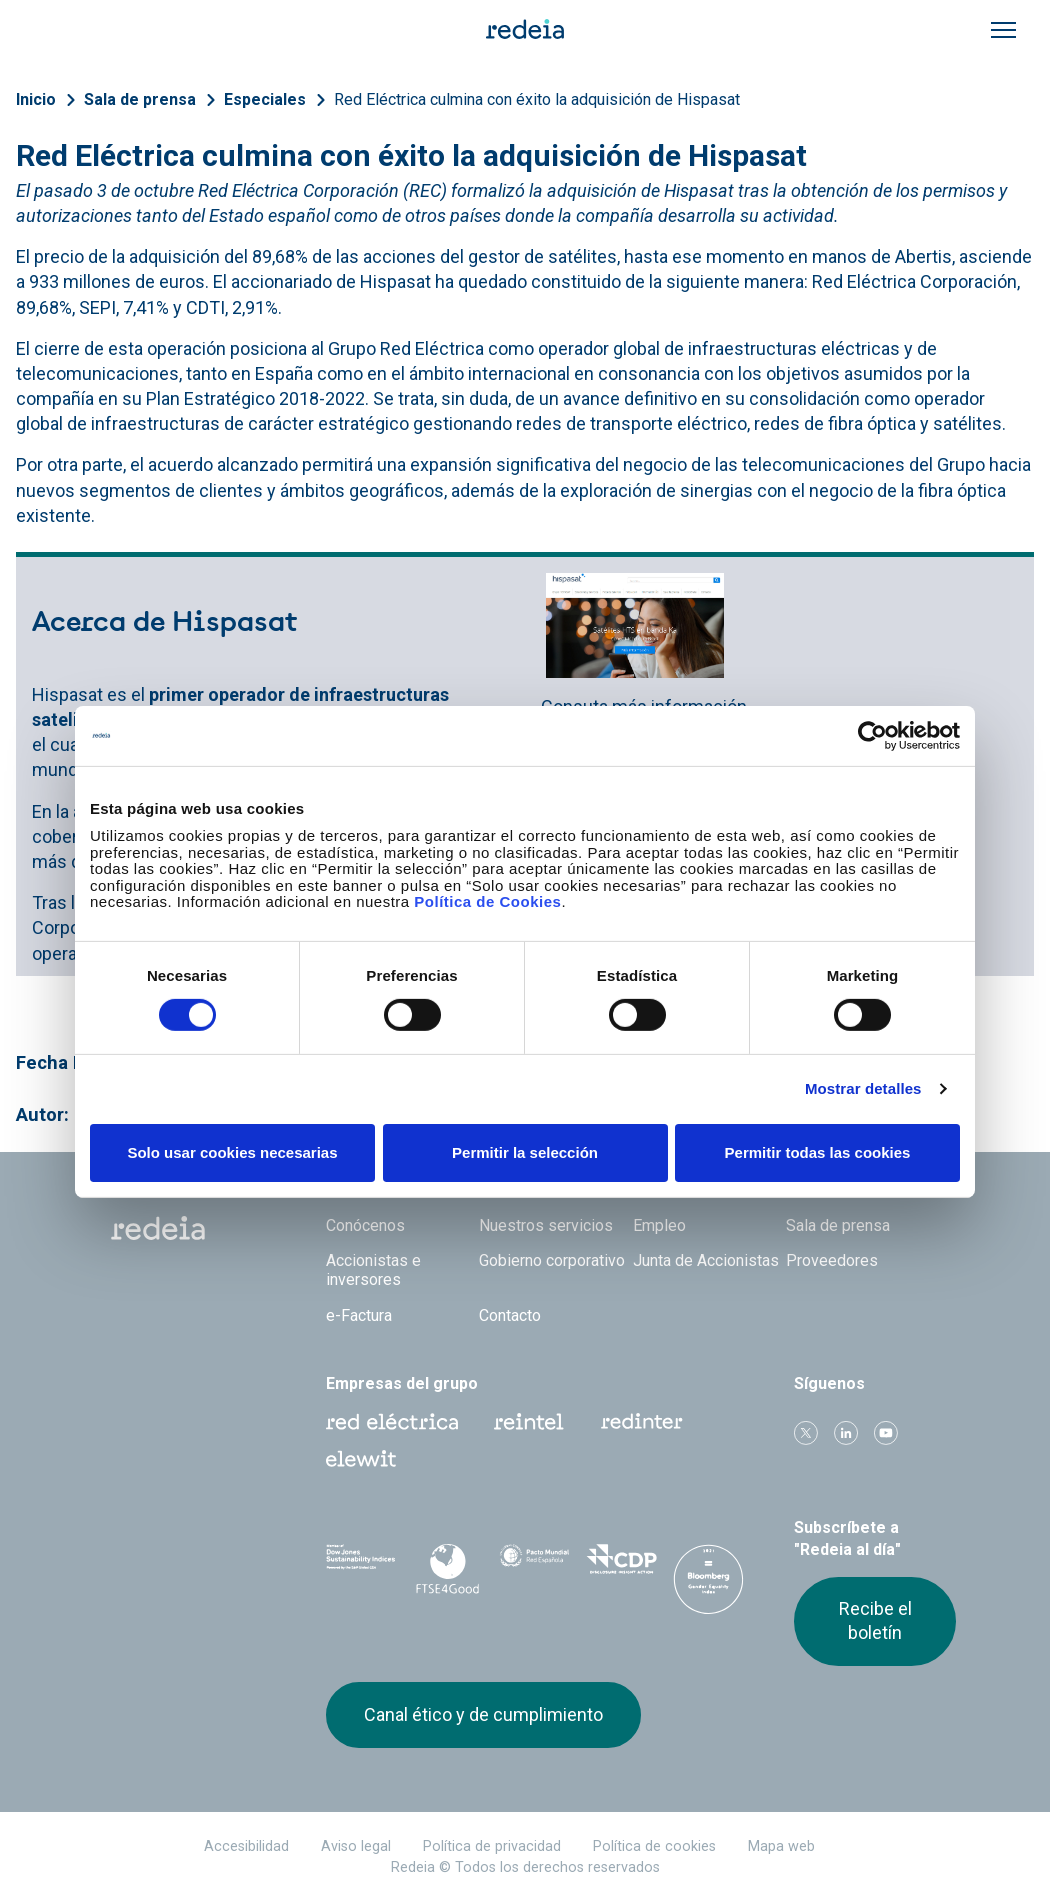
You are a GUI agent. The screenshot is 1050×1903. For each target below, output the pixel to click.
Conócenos (365, 1225)
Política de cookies (654, 1846)
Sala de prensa (140, 99)
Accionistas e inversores (373, 1270)
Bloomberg (708, 1585)
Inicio (36, 99)
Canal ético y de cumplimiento (483, 1714)
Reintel (529, 1422)
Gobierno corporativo (552, 1260)
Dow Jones (361, 1565)
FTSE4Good (447, 1569)
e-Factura (359, 1315)
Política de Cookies (487, 901)
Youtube (886, 1433)
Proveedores (832, 1260)
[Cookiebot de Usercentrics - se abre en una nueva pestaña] (872, 735)
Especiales (265, 99)
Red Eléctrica (392, 1422)
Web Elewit (361, 1459)
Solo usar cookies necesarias (232, 1152)
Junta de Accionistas (706, 1260)
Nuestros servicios (546, 1225)
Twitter (806, 1433)
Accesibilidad (246, 1846)
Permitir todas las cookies (818, 1152)
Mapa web (781, 1846)
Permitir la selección (525, 1152)
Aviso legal (356, 1846)
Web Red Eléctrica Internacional (642, 1422)
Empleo (659, 1225)
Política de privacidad (492, 1846)
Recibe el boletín (875, 1620)
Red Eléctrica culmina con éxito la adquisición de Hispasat (537, 99)
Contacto (510, 1315)
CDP (621, 1565)
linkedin (846, 1433)
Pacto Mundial (534, 1566)
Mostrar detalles (863, 1088)
